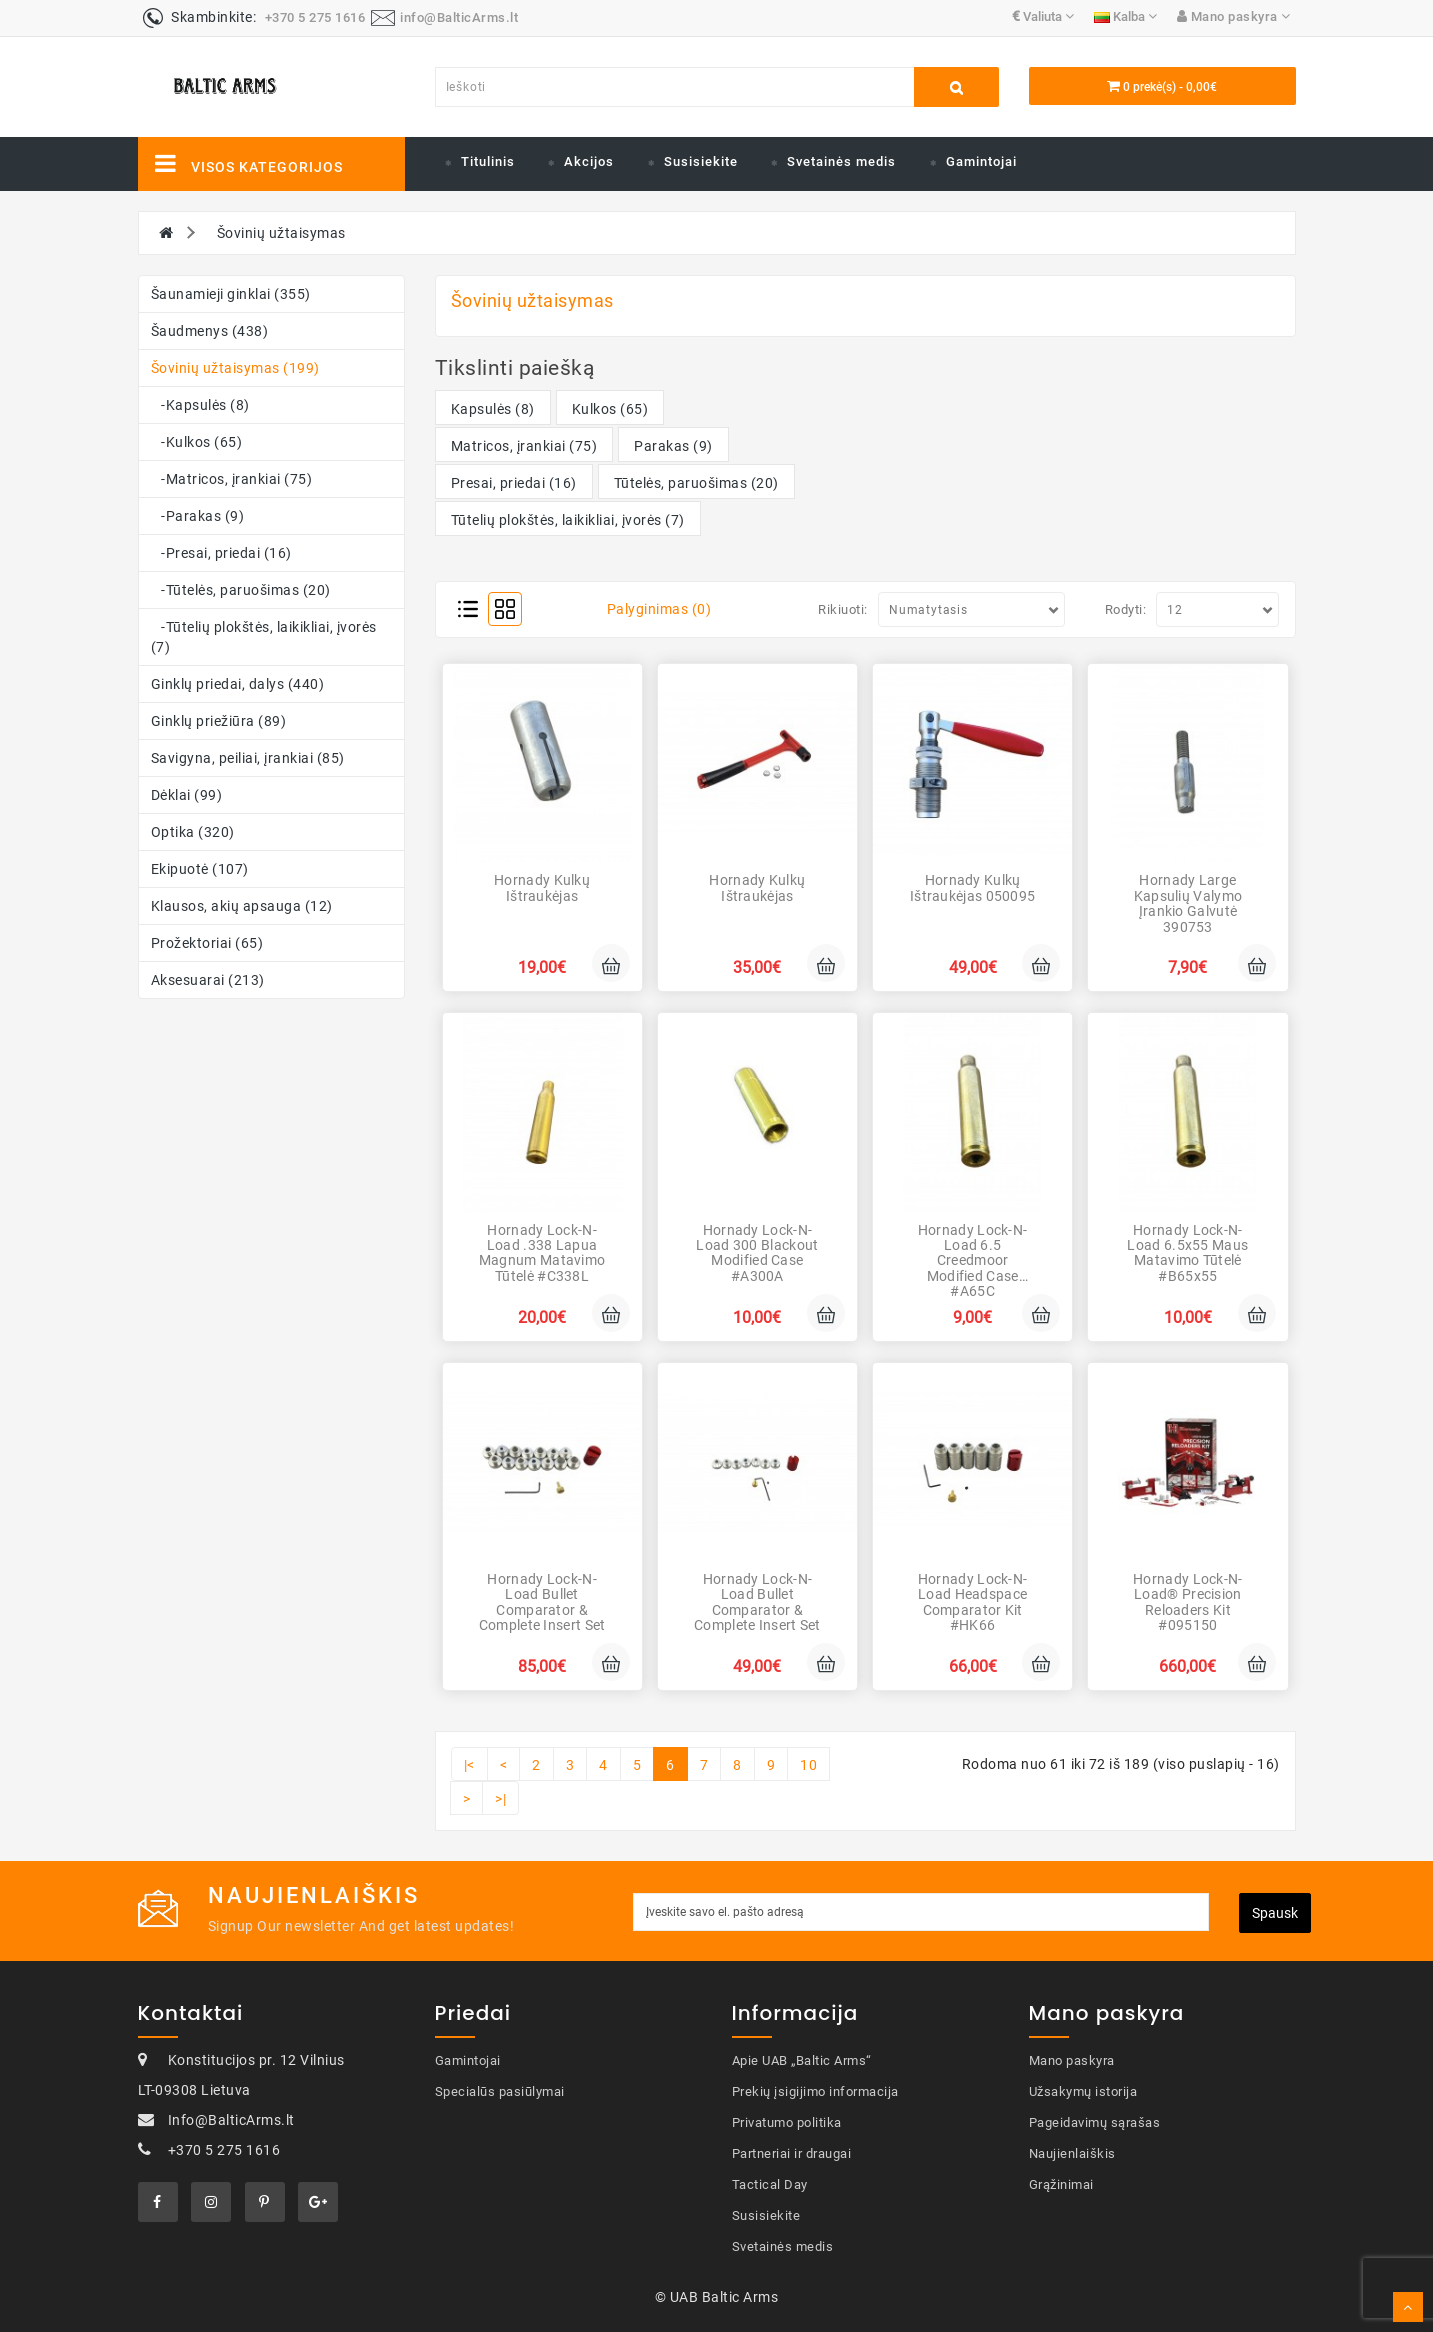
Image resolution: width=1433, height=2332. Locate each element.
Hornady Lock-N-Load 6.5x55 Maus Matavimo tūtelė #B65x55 (1187, 1253)
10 (808, 1765)
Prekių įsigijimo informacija (815, 2091)
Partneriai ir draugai (792, 2153)
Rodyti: (1126, 609)
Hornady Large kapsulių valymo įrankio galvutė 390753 (1188, 903)
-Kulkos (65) (197, 442)
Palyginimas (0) (659, 609)
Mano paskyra (1072, 2060)
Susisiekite (701, 161)
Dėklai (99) (187, 795)
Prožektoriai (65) (207, 943)
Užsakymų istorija (1083, 2091)
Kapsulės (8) (493, 409)
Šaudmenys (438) (210, 331)
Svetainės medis (841, 161)
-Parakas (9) (198, 516)
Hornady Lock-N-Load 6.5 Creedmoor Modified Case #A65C (973, 1261)
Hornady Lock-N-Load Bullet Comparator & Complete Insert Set (542, 1602)
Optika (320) (193, 832)
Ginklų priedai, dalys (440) (238, 684)
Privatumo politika (787, 2122)
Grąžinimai (1061, 2184)
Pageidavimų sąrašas (1095, 2122)
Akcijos (589, 161)
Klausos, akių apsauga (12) (242, 906)
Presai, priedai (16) (514, 483)
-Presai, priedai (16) (221, 553)
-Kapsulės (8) (200, 405)
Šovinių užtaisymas (281, 233)
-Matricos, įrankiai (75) (232, 479)
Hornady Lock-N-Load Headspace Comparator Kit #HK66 (973, 1602)
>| (500, 1799)
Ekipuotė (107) (200, 869)
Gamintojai (981, 161)
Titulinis (488, 161)
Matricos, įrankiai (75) (524, 446)
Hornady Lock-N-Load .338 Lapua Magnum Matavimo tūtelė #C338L (542, 1253)
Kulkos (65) (610, 409)
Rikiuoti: (843, 609)
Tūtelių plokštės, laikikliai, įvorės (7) (568, 520)
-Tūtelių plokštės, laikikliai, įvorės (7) (264, 637)
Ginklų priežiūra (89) (219, 721)
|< (469, 1765)
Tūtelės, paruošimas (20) (696, 483)
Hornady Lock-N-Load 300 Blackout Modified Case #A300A (757, 1253)
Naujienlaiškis (1072, 2153)
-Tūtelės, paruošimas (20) (241, 590)
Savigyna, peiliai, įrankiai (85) (248, 758)
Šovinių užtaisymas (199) (235, 368)
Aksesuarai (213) (208, 980)
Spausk (1275, 1913)
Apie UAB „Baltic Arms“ (802, 2060)
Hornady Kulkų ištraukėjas (542, 887)
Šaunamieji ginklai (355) (231, 294)
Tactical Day (770, 2184)
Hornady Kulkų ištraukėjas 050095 (972, 887)
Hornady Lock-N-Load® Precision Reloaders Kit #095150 (1188, 1602)
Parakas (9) (673, 446)
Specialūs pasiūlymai (500, 2091)
